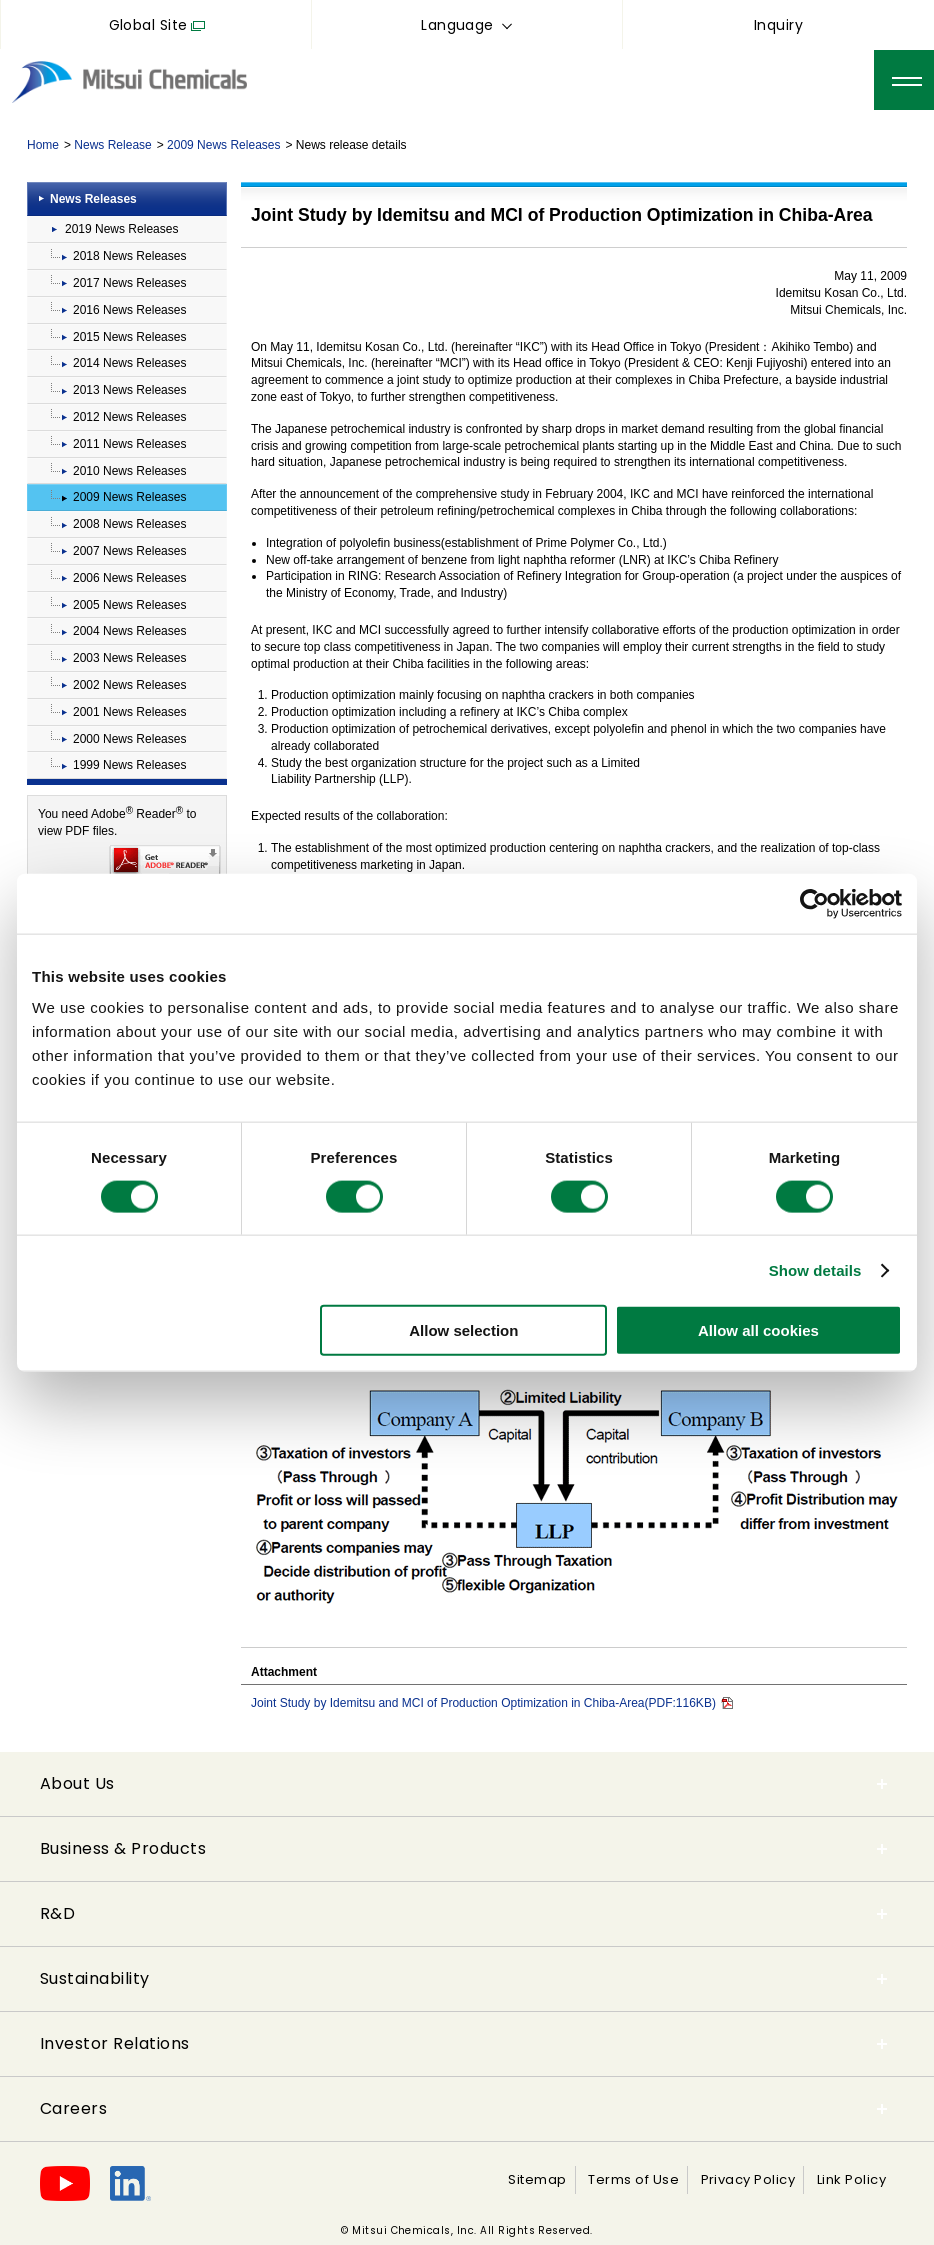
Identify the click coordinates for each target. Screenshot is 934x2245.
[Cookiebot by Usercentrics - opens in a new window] (814, 903)
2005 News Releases (129, 605)
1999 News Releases (129, 765)
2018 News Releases (129, 256)
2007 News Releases (129, 551)
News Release (112, 145)
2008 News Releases (129, 524)
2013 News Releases (129, 390)
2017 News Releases (129, 283)
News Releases (93, 199)
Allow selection (463, 1330)
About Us (77, 1783)
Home (43, 145)
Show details (815, 1269)
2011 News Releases (129, 444)
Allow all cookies (758, 1330)
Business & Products (123, 1848)
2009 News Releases (223, 145)
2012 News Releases (129, 417)
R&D (57, 1913)
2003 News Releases (129, 658)
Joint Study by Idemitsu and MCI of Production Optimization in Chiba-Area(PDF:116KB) (492, 1703)
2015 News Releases (129, 337)
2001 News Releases (129, 712)
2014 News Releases (129, 363)
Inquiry (778, 25)
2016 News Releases (129, 310)
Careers (73, 2108)
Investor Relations (115, 2043)
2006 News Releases (129, 578)
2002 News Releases (129, 685)
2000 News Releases (129, 739)
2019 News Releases (121, 229)
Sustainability (95, 1978)
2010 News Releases (129, 471)
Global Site (148, 25)
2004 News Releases (129, 631)
